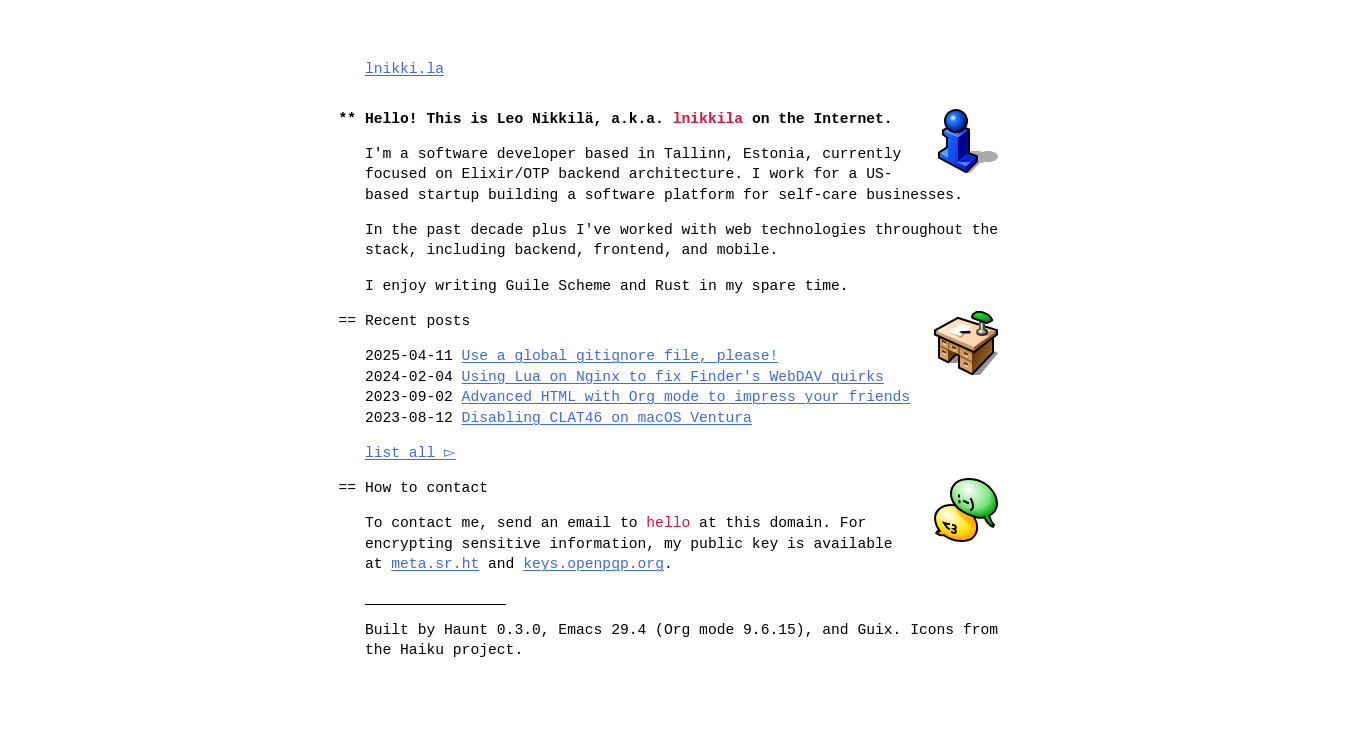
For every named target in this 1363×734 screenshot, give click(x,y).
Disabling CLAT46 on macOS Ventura (607, 418)
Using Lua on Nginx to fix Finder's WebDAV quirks (673, 377)
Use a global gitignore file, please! (620, 356)
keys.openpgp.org (593, 564)
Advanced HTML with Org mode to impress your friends (686, 397)
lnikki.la (404, 69)
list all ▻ (413, 453)
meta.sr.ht (435, 564)
